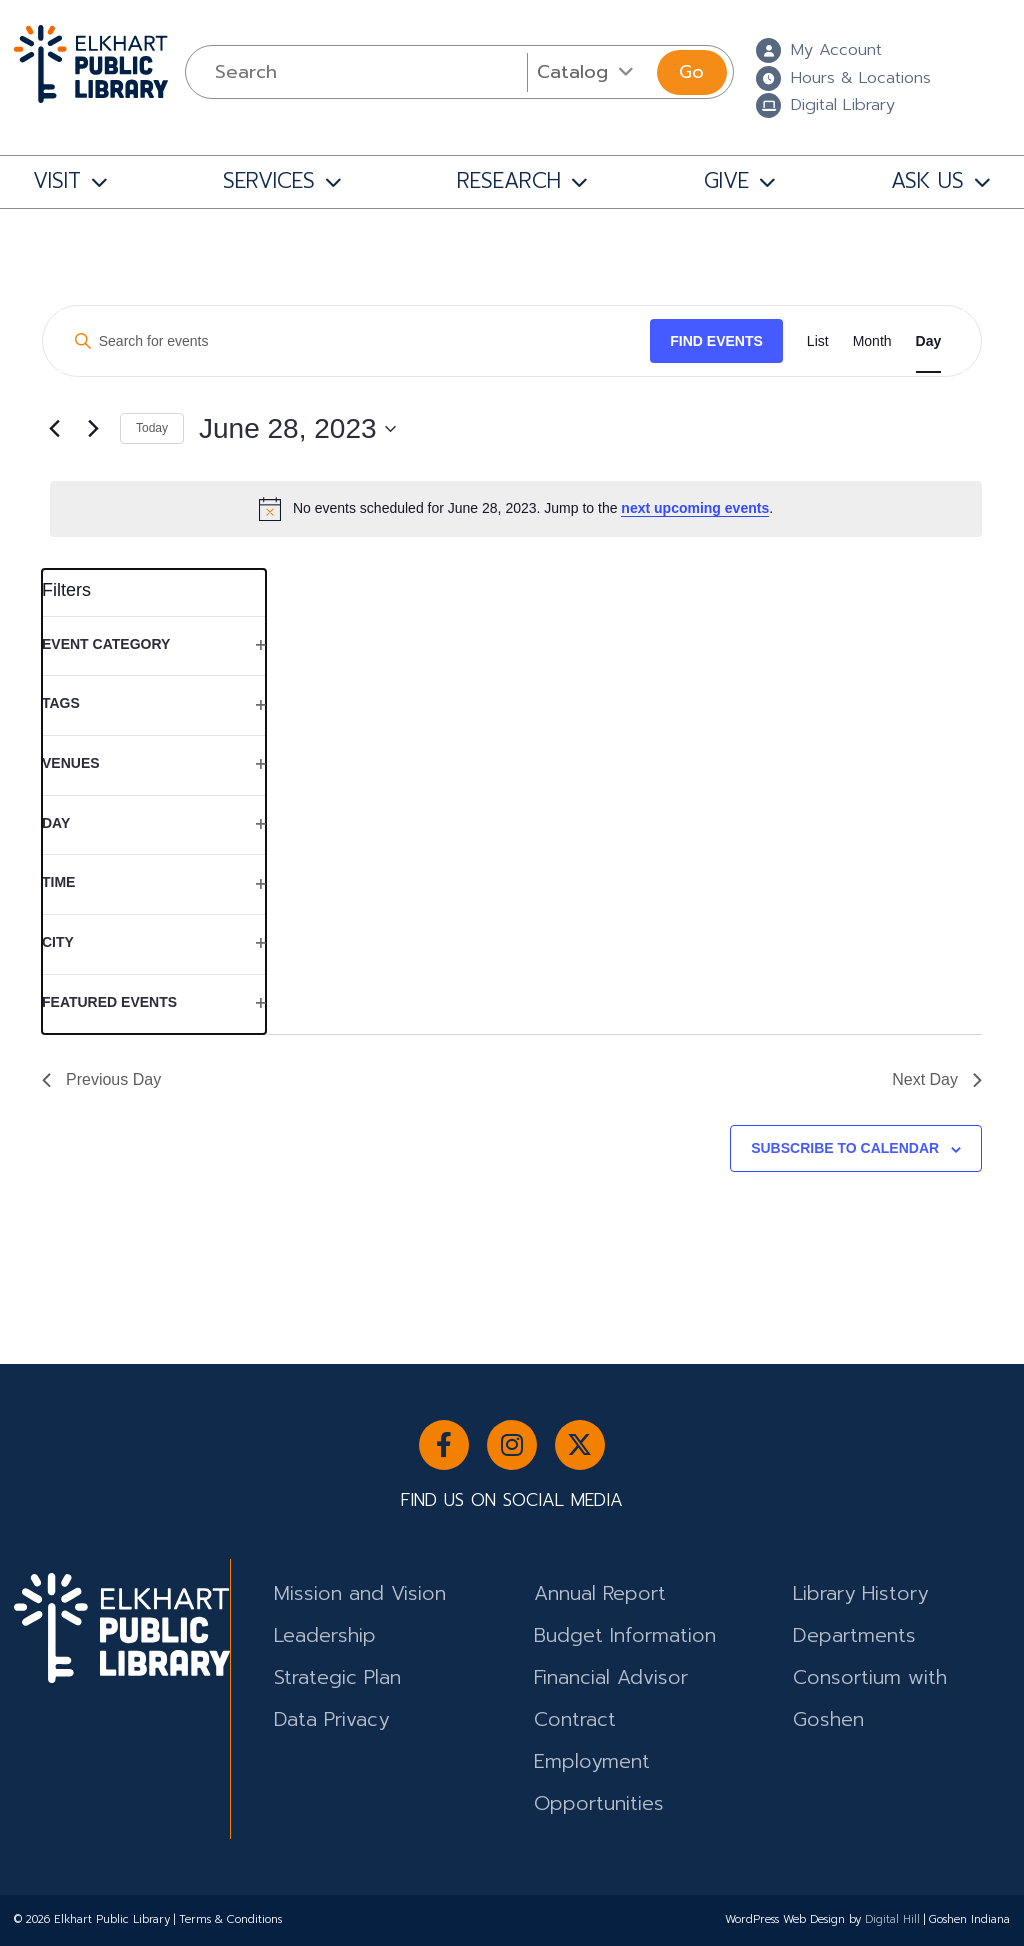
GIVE (726, 181)
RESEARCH (509, 181)
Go (691, 72)
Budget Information (625, 1635)
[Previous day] (54, 429)
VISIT (57, 181)
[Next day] (93, 429)
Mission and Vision (360, 1593)
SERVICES (269, 181)
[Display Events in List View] (818, 341)
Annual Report (600, 1593)
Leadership (325, 1635)
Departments (854, 1635)
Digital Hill (892, 1919)
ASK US (927, 181)
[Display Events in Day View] (929, 341)
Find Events (716, 341)
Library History (860, 1593)
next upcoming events (695, 508)
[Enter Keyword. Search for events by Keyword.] (355, 341)
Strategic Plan (337, 1677)
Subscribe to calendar (845, 1148)
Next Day (937, 1079)
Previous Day (101, 1079)
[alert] (516, 509)
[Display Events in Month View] (872, 341)
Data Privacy (331, 1719)
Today (152, 428)
